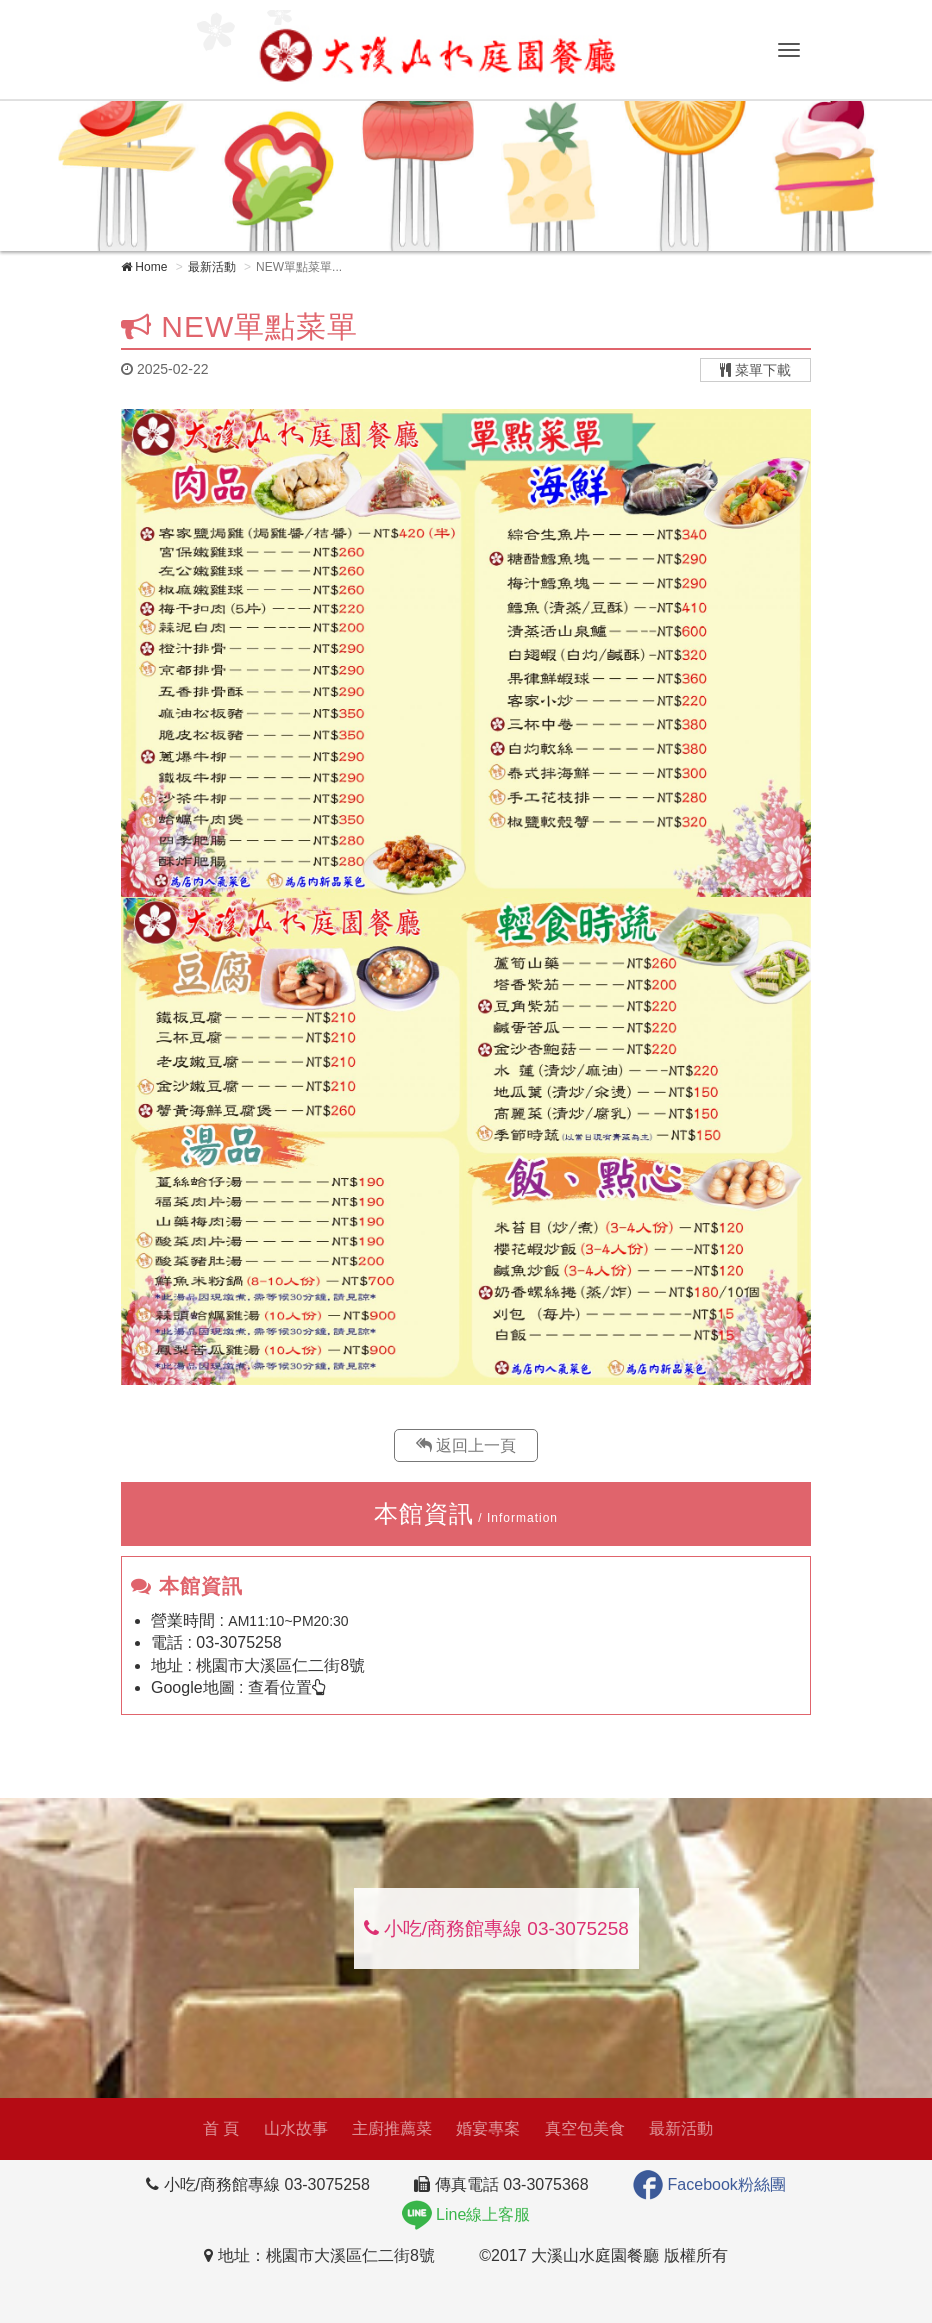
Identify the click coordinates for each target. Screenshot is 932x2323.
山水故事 (290, 2128)
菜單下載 (755, 370)
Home (144, 267)
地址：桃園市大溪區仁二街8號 (319, 2255)
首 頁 (215, 2128)
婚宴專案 (483, 2128)
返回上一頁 (466, 1445)
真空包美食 (580, 2128)
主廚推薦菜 (387, 2128)
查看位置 (287, 1687)
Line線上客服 (466, 2214)
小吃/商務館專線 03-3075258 (496, 1928)
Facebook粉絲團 (709, 2184)
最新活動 (212, 267)
